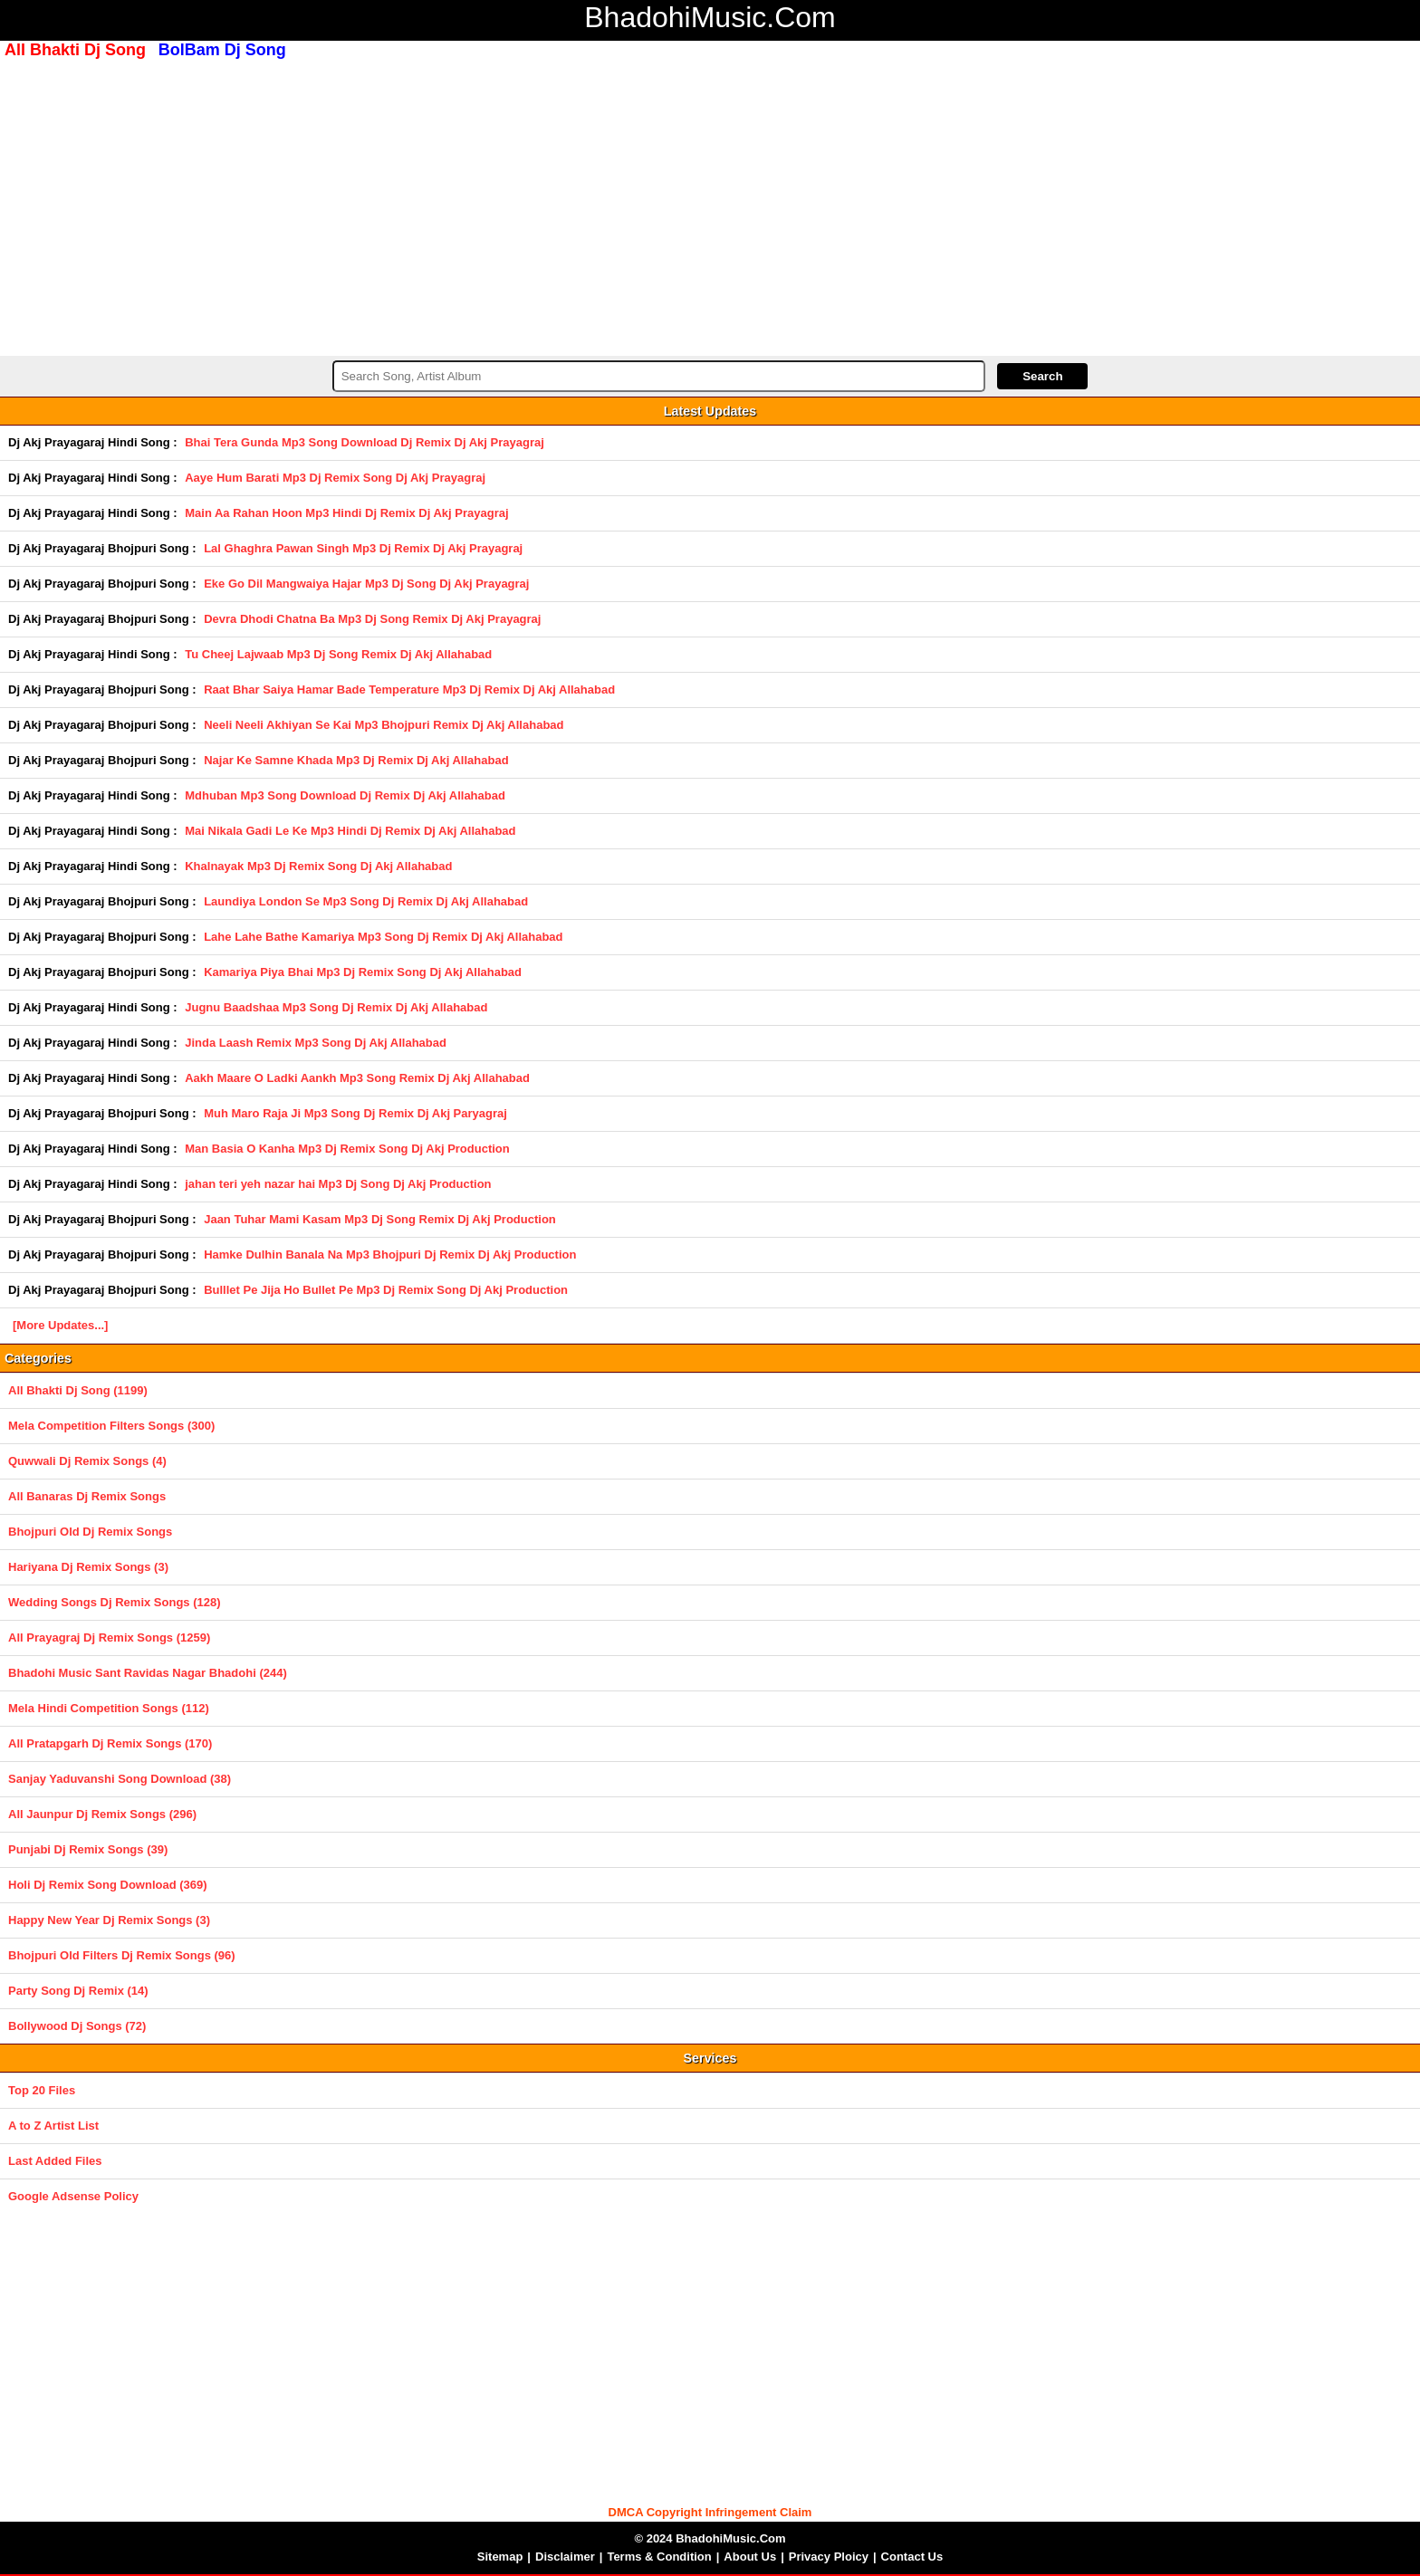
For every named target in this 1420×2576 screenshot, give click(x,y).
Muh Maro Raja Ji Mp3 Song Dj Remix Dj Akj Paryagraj (355, 1113)
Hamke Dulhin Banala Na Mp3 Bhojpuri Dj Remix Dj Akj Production (390, 1254)
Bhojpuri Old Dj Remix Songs (90, 1531)
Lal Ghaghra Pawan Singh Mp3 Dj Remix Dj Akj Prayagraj (363, 548)
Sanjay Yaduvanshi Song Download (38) (119, 1779)
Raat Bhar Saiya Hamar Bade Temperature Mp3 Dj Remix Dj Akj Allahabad (409, 689)
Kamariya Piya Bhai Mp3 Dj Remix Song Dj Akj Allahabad (363, 972)
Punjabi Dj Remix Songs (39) (88, 1849)
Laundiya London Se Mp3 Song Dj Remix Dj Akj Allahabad (366, 901)
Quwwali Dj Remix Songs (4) (87, 1461)
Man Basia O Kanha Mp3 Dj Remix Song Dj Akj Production (347, 1148)
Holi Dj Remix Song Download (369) (107, 1884)
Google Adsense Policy (73, 2196)
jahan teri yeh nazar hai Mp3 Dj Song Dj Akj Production (338, 1184)
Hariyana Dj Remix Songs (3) (88, 1567)
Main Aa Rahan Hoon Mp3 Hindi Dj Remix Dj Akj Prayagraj (346, 513)
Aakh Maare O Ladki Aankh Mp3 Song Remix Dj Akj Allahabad (357, 1078)
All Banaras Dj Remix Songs (87, 1496)
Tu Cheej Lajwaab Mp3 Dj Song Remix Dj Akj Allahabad (338, 654)
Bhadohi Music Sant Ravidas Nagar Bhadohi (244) (147, 1673)
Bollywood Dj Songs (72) (77, 2026)
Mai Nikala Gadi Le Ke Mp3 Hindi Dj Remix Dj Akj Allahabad (350, 831)
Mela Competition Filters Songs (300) (111, 1425)
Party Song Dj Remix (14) (78, 1990)
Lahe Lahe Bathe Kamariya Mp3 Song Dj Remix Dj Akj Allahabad (383, 936)
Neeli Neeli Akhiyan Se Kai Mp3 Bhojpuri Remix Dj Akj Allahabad (383, 725)
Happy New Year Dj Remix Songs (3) (109, 1920)
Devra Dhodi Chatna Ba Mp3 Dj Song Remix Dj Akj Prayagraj (372, 619)
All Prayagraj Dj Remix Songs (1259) (109, 1637)
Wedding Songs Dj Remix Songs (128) (114, 1602)
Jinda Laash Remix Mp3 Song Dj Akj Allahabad (315, 1042)
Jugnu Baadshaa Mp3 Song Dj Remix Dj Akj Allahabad (336, 1007)
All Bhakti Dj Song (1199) (78, 1390)
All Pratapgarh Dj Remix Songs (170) (110, 1743)
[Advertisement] (710, 205)
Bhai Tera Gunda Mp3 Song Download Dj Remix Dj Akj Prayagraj (364, 442)
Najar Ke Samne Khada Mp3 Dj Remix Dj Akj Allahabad (356, 760)
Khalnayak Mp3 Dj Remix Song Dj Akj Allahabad (318, 866)
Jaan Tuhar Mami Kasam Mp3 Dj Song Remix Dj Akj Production (380, 1219)
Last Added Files (55, 2161)
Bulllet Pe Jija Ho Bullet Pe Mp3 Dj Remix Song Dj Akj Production (386, 1290)
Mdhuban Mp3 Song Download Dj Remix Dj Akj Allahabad (345, 795)
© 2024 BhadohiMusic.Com (709, 2538)
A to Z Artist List (53, 2125)
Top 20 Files (41, 2090)
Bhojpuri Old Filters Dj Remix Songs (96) (121, 1955)
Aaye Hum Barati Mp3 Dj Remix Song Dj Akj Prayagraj (335, 477)
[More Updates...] (60, 1325)
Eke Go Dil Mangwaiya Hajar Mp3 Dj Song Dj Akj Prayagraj (366, 583)
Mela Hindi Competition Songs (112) (108, 1708)
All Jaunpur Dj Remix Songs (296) (102, 1814)
